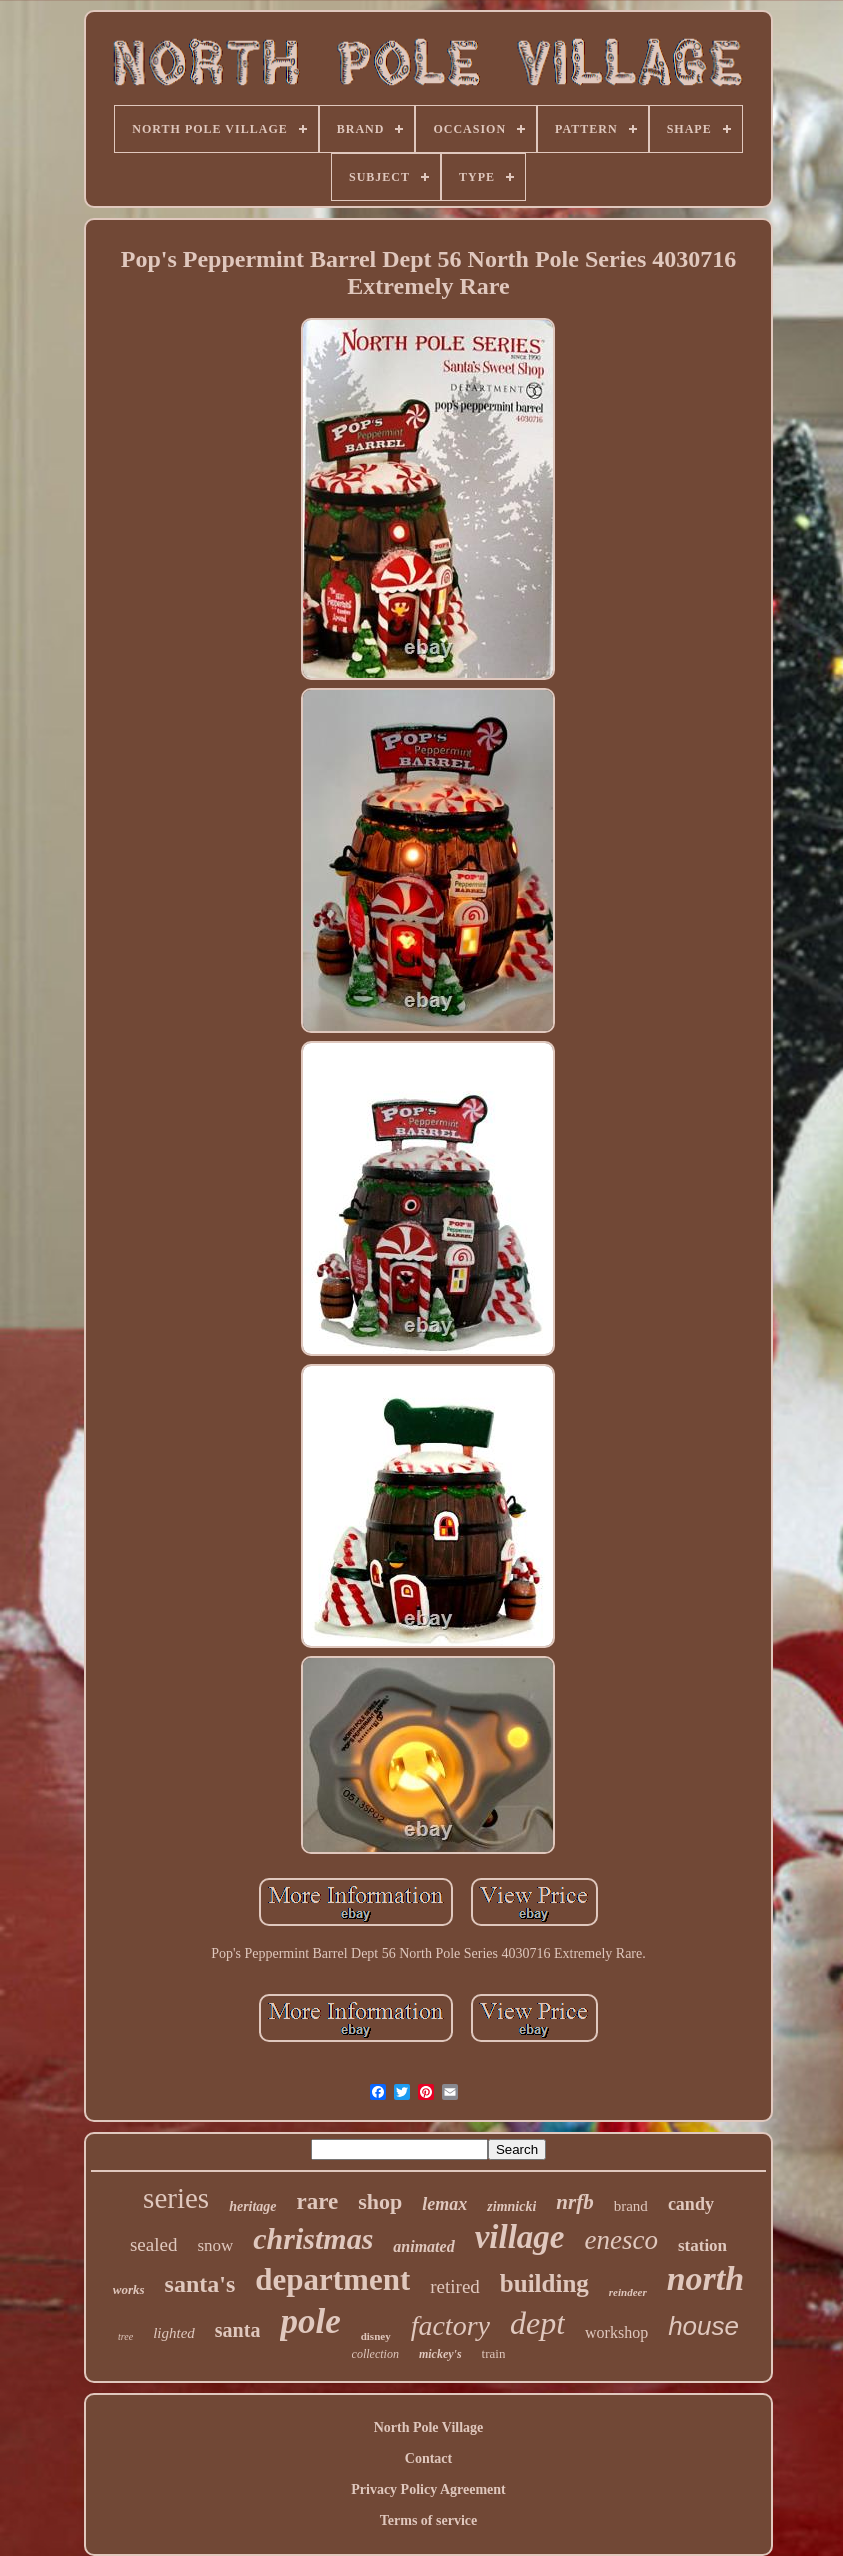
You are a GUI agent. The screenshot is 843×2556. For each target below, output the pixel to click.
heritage (252, 2206)
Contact (428, 2458)
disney (376, 2336)
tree (125, 2336)
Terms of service (428, 2520)
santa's (200, 2284)
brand (631, 2206)
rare (318, 2201)
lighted (174, 2333)
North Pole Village (429, 2427)
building (544, 2283)
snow (215, 2245)
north (706, 2278)
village (520, 2237)
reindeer (628, 2292)
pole (310, 2321)
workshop (616, 2332)
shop (380, 2201)
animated (423, 2246)
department (332, 2279)
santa (238, 2330)
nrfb (574, 2202)
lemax (444, 2204)
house (703, 2326)
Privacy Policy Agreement (428, 2489)
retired (455, 2286)
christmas (313, 2238)
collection (375, 2354)
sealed (153, 2244)
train (494, 2353)
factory (450, 2325)
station (702, 2245)
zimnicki (511, 2206)
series (176, 2198)
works (129, 2289)
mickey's (440, 2354)
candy (691, 2204)
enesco (620, 2240)
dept (537, 2323)
